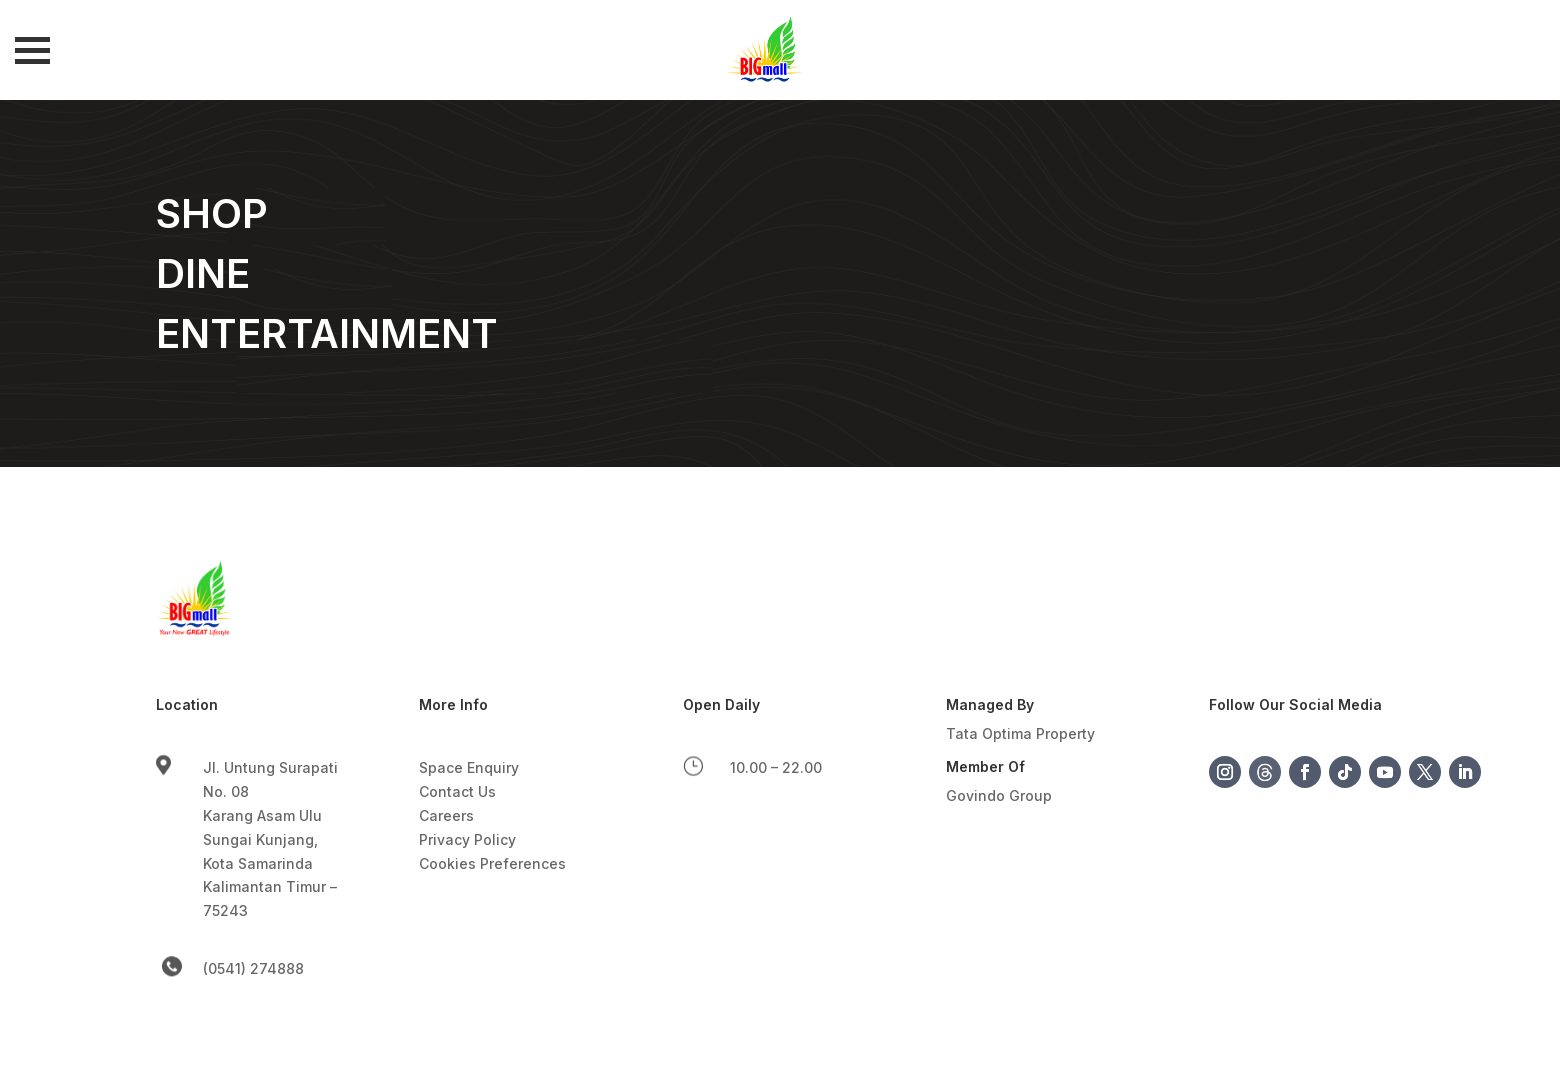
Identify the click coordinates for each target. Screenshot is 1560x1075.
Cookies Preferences (492, 863)
